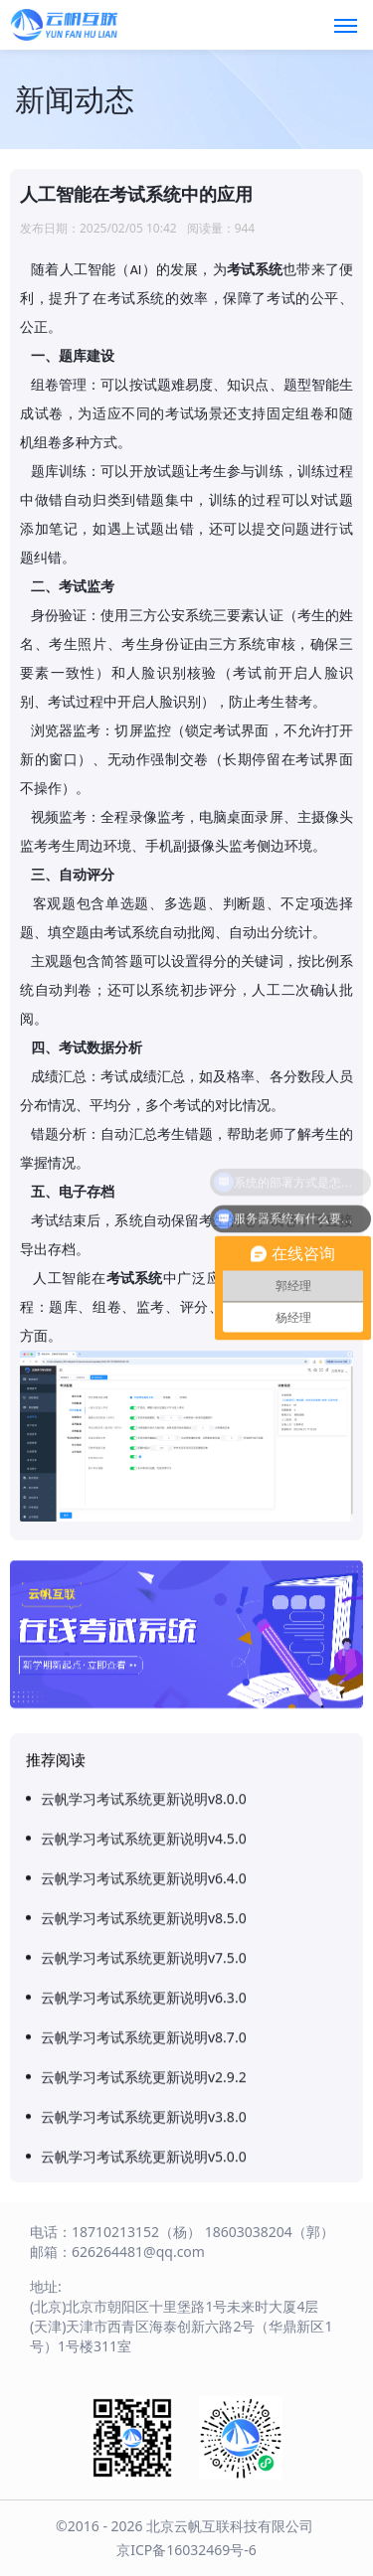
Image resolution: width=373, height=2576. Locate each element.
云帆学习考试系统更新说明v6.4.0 (144, 2489)
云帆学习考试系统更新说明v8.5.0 (144, 2528)
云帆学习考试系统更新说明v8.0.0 (144, 2409)
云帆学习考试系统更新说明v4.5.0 (144, 2449)
